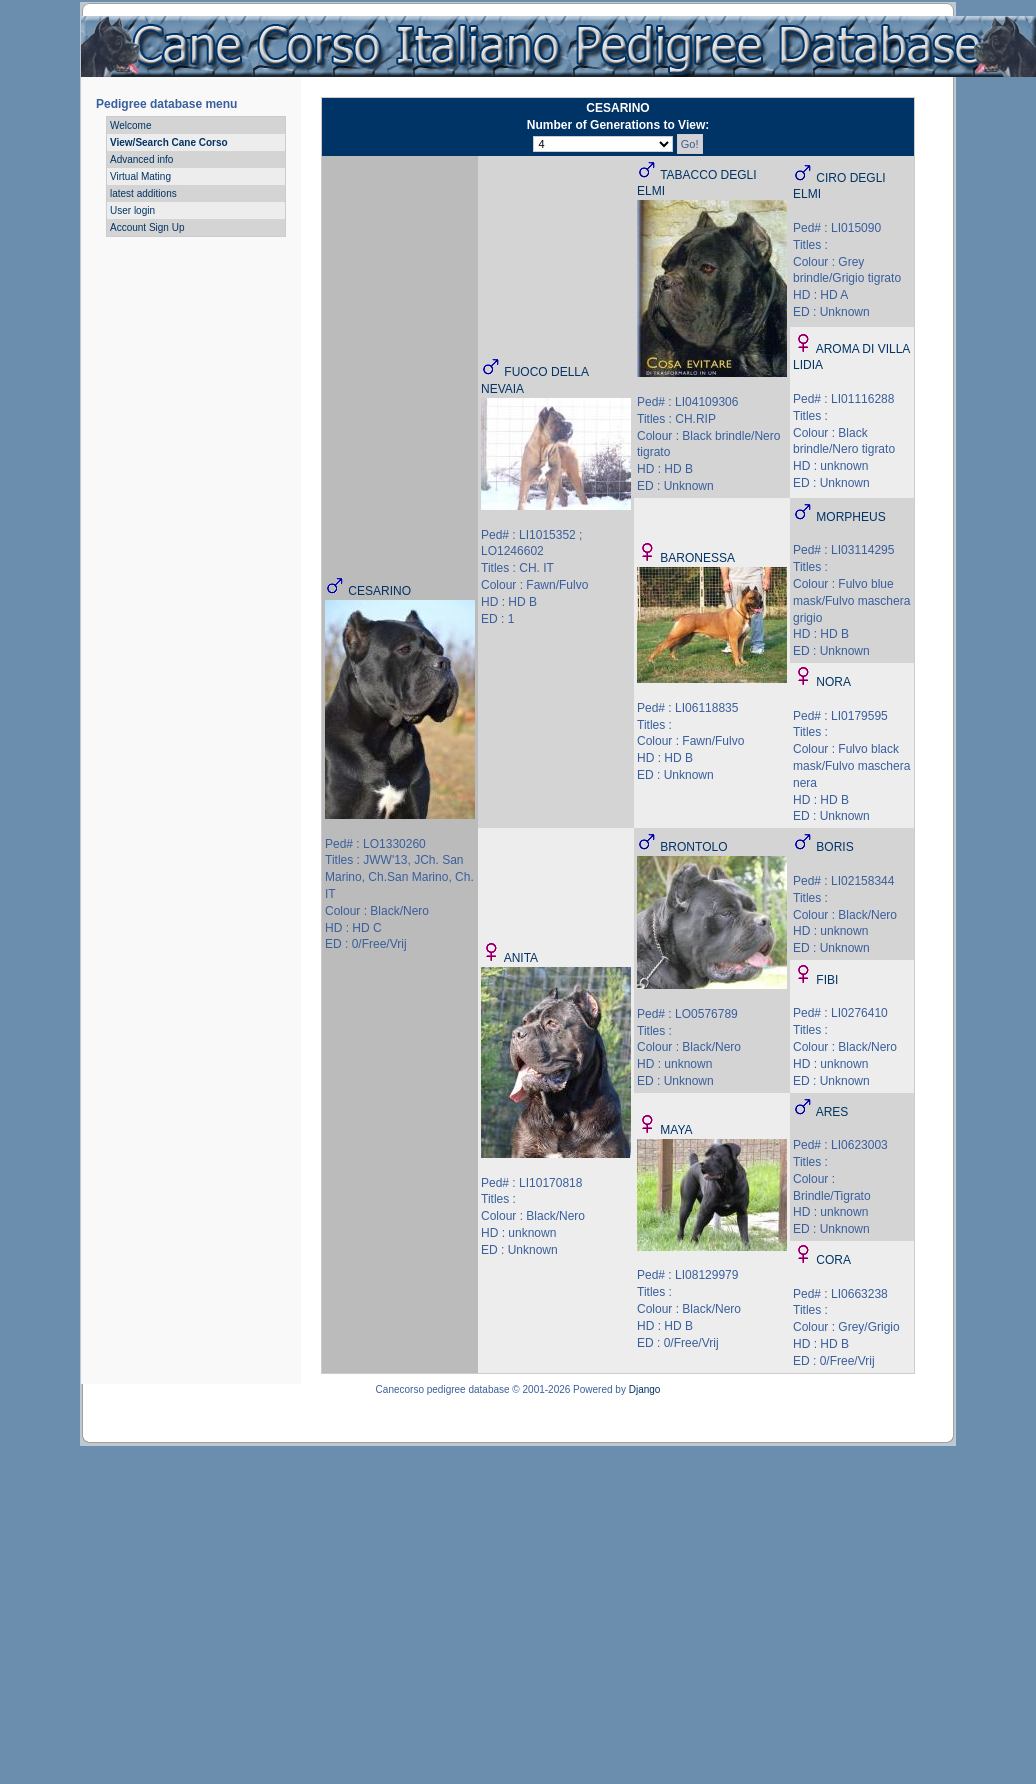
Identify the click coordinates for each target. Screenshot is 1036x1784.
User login (132, 210)
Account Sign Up (147, 227)
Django (645, 1389)
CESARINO (379, 591)
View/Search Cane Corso (169, 142)
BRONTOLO (693, 847)
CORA (833, 1260)
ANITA (521, 958)
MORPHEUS (850, 517)
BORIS (834, 847)
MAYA (676, 1130)
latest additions (143, 193)
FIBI (827, 980)
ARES (832, 1112)
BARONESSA (697, 558)
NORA (833, 682)
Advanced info (141, 159)
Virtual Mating (140, 176)
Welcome (131, 125)
